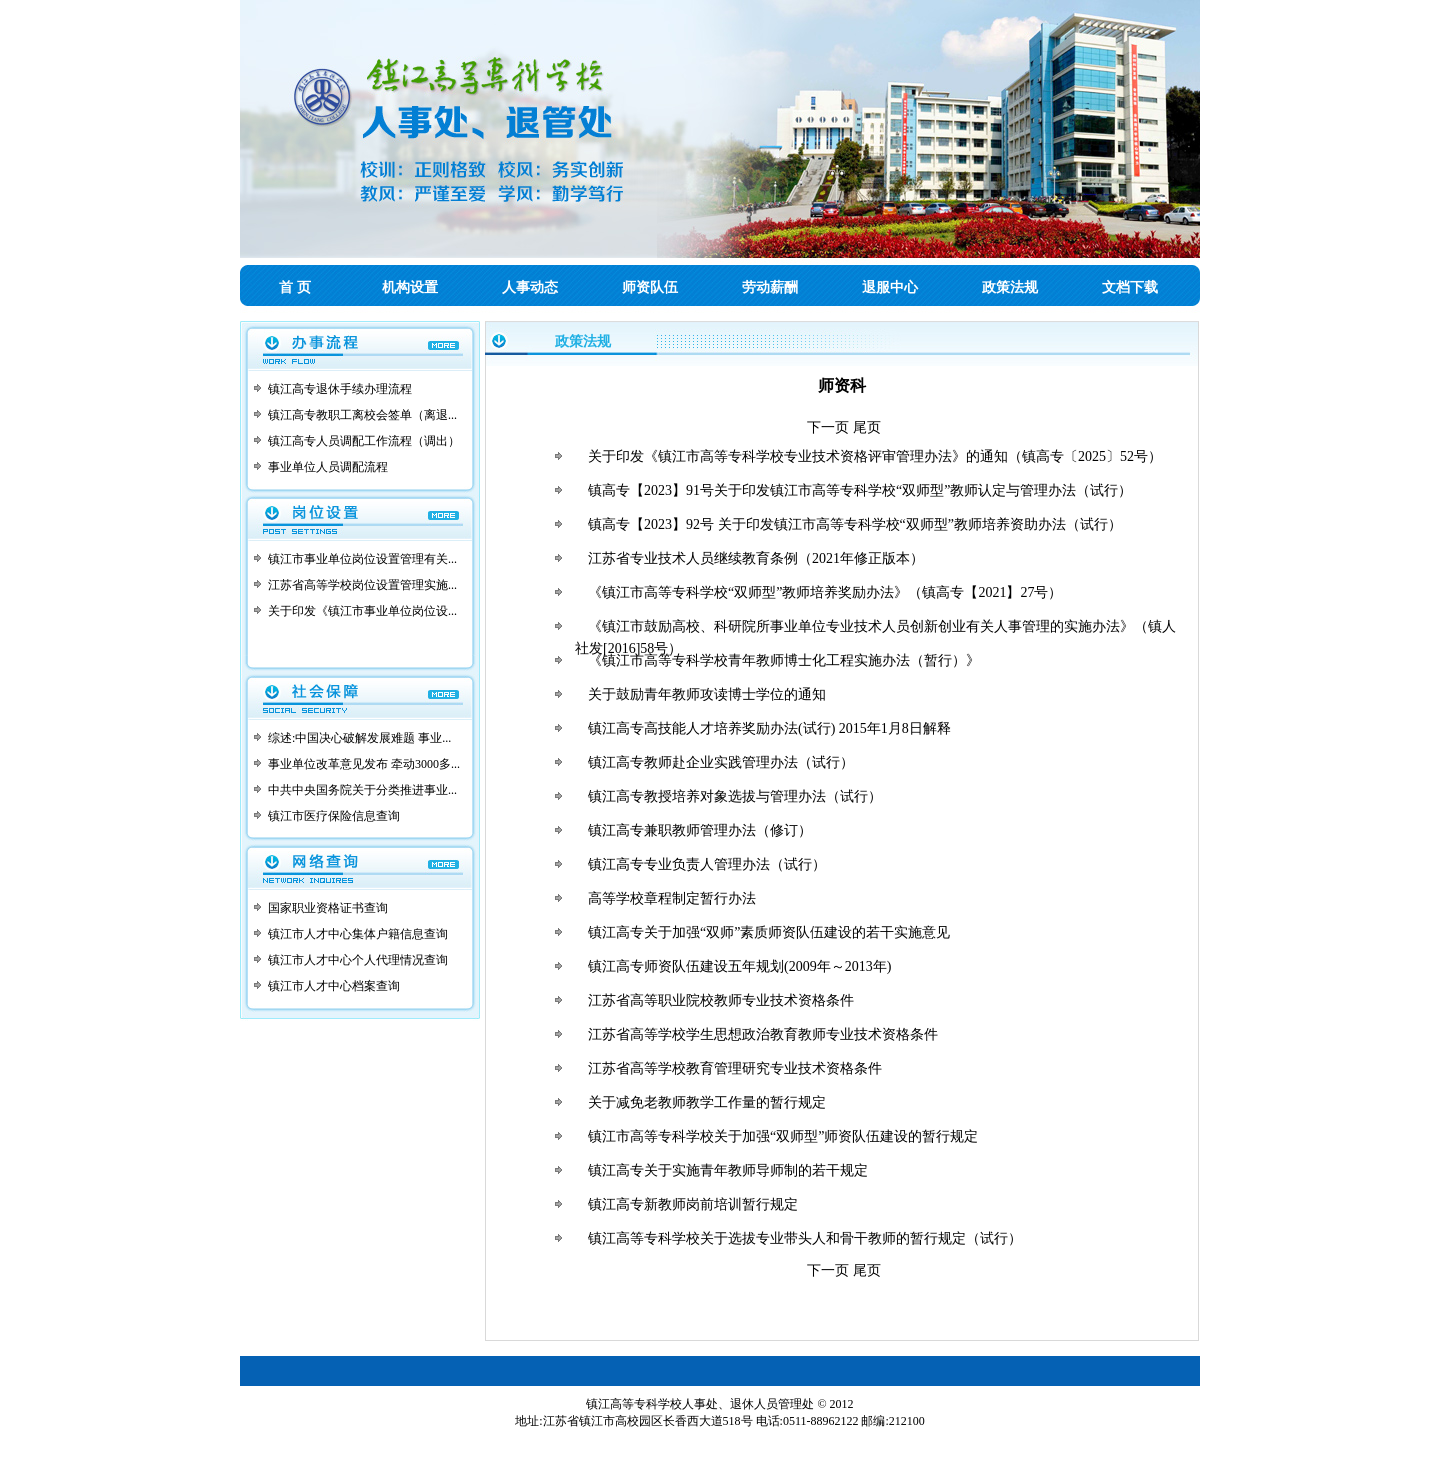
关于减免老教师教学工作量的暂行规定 (707, 1102)
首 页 (295, 287)
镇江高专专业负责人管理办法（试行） (707, 864)
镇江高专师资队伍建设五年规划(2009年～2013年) (739, 966)
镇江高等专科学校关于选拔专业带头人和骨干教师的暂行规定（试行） (805, 1238)
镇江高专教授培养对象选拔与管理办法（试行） (735, 796)
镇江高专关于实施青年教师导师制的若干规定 (728, 1170)
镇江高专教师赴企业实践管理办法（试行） (721, 762)
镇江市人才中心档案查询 (334, 986)
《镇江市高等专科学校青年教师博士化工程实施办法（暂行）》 (784, 660)
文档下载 (1130, 287)
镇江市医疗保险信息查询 (334, 816)
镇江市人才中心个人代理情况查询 (358, 960)
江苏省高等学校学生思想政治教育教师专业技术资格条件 (763, 1034)
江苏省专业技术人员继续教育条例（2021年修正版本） (756, 558)
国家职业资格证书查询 (328, 908)
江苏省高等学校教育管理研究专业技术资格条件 (735, 1068)
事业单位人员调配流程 (328, 467)
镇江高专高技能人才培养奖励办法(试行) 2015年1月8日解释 (769, 728)
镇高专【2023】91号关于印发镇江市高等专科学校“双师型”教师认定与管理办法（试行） (860, 490)
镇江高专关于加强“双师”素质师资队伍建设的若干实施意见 (769, 932)
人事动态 (530, 287)
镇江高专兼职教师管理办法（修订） (700, 830)
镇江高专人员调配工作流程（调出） (364, 441)
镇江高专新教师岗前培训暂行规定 (693, 1204)
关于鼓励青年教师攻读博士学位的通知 (707, 694)
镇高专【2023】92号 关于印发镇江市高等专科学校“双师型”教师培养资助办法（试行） (855, 524)
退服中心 (890, 287)
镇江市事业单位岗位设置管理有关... (362, 559)
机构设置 (410, 287)
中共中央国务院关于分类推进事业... (362, 790)
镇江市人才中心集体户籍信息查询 (358, 934)
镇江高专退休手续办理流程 (340, 389)
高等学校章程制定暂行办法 (672, 898)
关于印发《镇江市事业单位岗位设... (362, 611)
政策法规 (1010, 287)
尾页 (867, 427)
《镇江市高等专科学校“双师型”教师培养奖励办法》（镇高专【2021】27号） (825, 592)
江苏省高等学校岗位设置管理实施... (362, 585)
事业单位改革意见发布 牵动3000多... (364, 764)
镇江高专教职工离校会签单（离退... (362, 415)
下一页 (828, 427)
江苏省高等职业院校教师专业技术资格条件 (721, 1000)
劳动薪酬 (770, 287)
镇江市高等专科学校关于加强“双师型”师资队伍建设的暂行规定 (783, 1136)
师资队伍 (650, 287)
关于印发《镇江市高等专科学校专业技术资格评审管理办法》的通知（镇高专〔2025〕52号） (875, 456)
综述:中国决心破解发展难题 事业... (359, 738)
